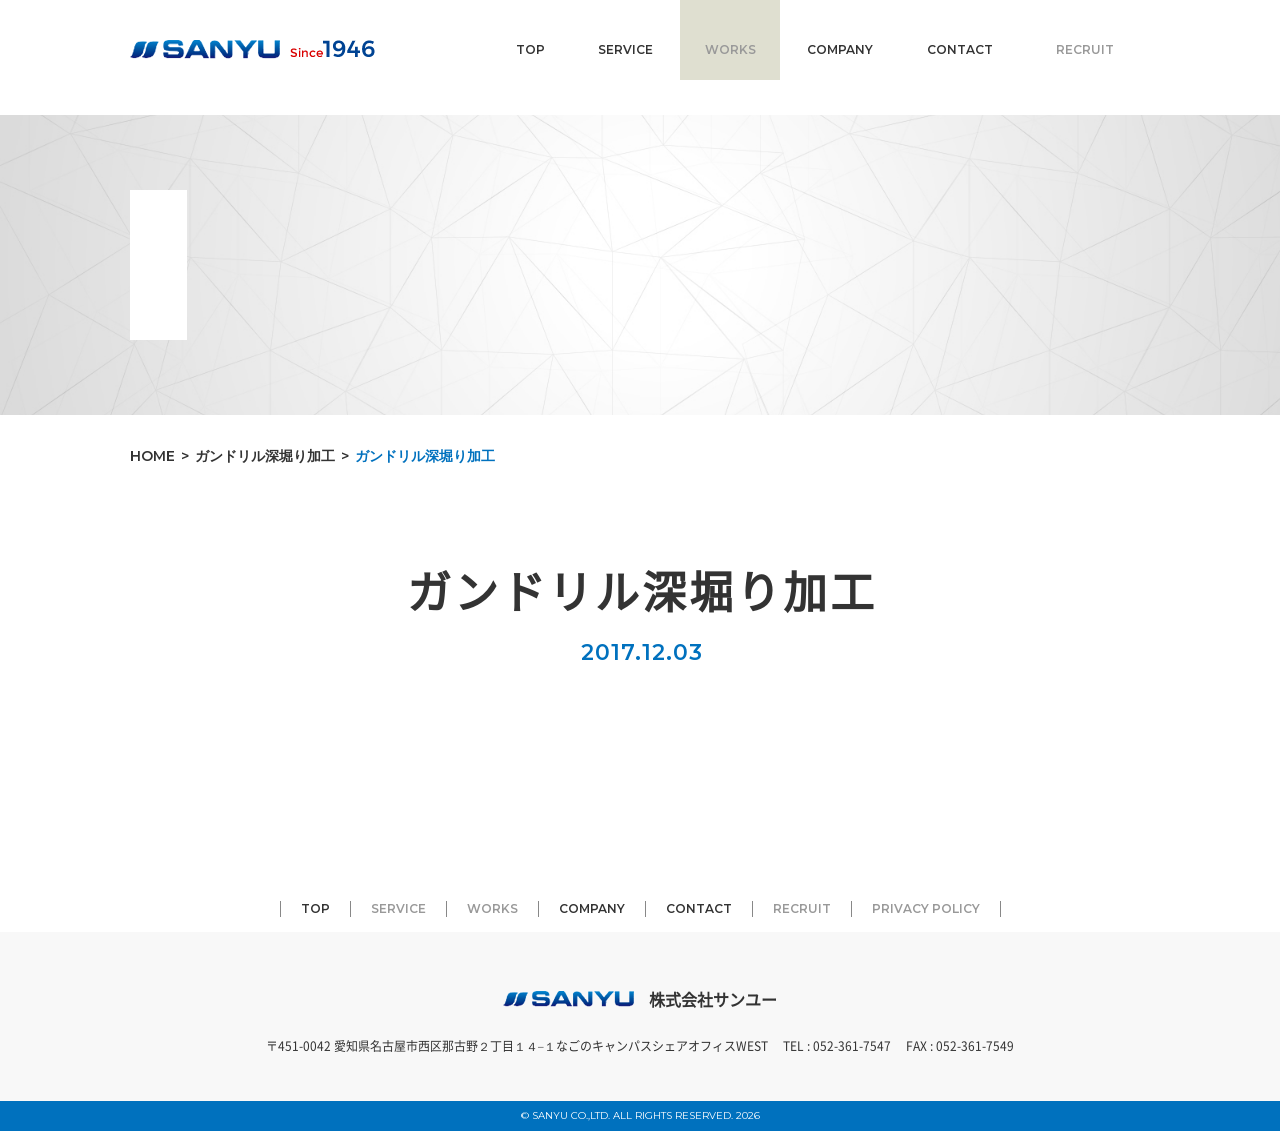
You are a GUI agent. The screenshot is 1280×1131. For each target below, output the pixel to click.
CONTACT (960, 49)
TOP (530, 49)
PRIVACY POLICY (926, 908)
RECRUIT (1085, 49)
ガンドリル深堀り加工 (265, 456)
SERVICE (625, 49)
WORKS (730, 49)
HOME (152, 456)
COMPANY (840, 49)
